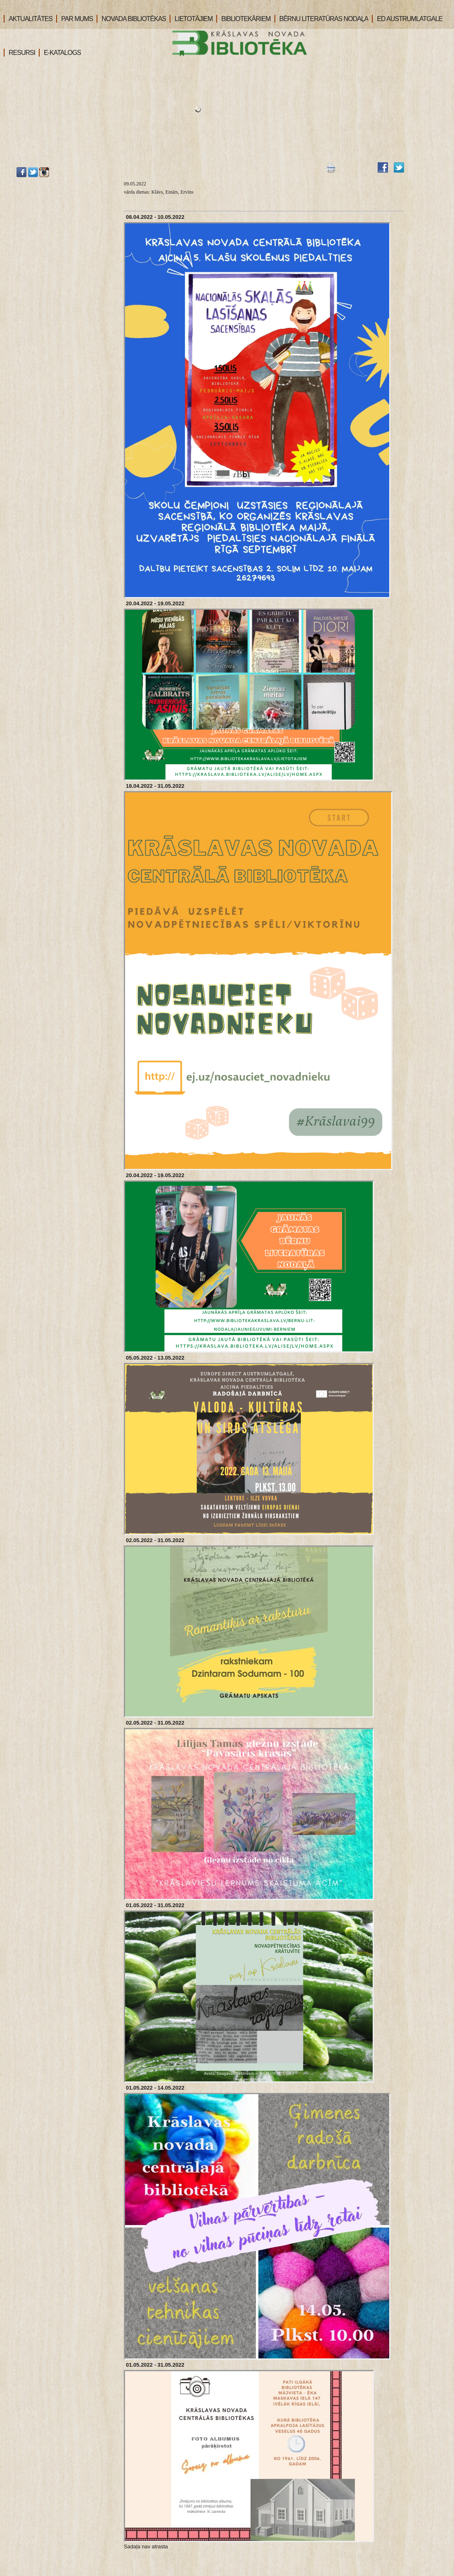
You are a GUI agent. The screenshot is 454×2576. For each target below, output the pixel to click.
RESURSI (19, 53)
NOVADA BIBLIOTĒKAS (131, 19)
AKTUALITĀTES (28, 19)
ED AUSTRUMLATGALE (407, 19)
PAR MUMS (74, 19)
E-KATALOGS (60, 53)
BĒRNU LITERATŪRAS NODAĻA (321, 19)
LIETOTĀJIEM (191, 19)
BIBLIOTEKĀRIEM (243, 19)
